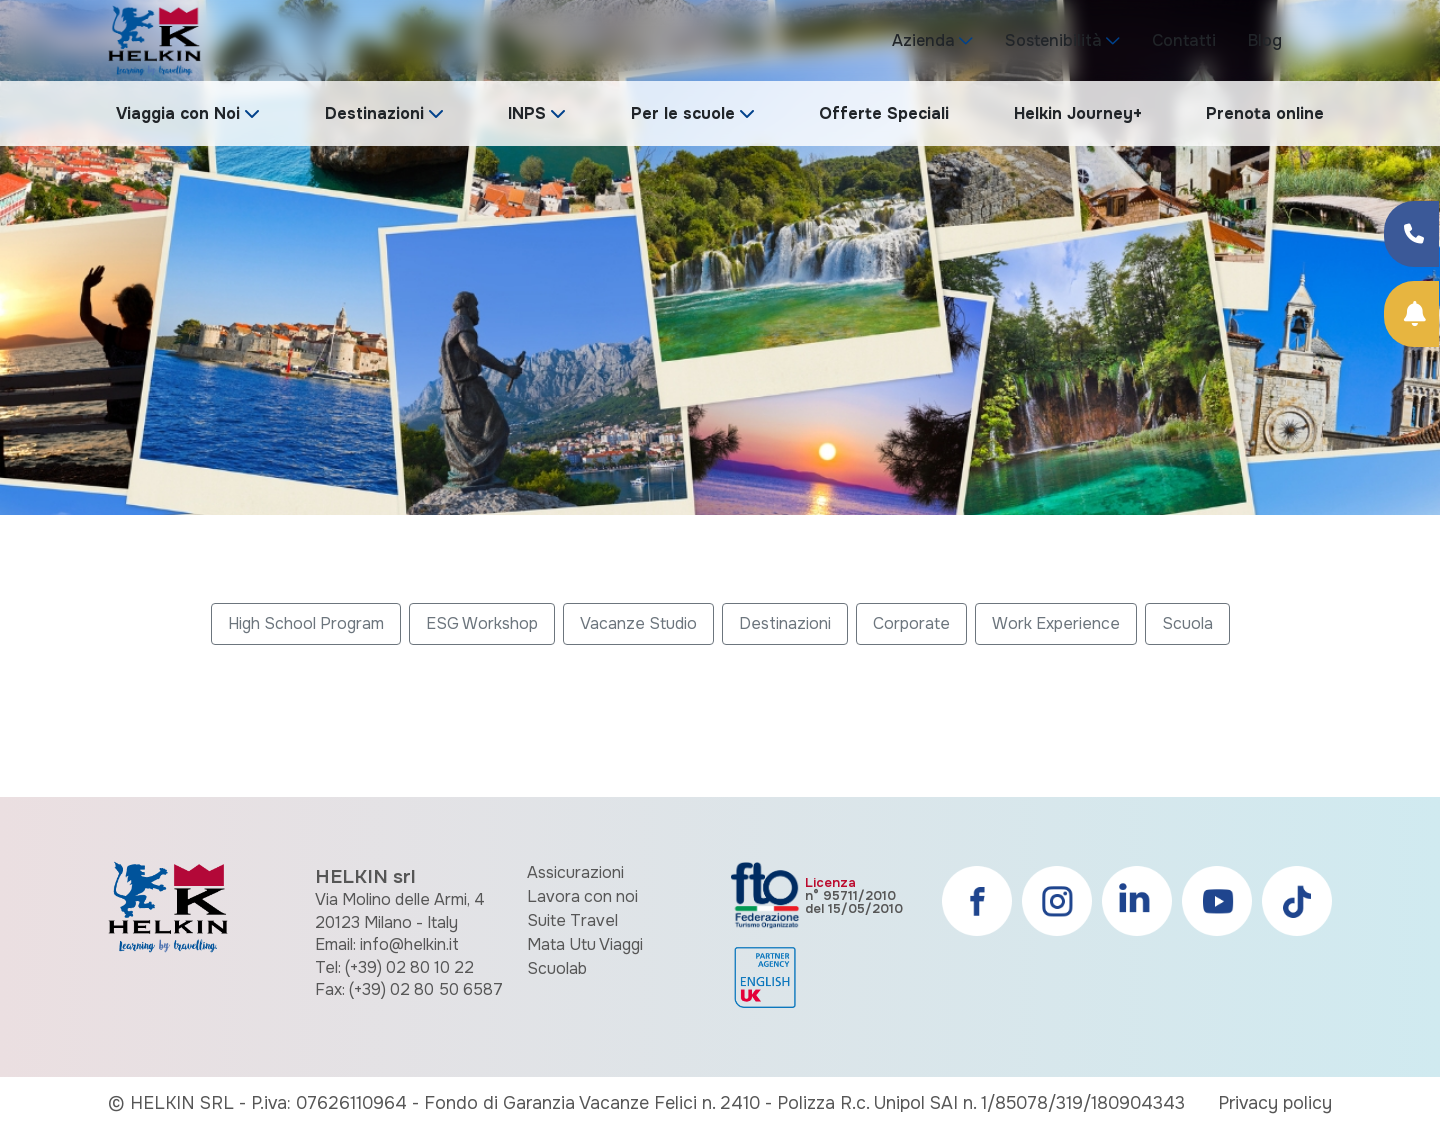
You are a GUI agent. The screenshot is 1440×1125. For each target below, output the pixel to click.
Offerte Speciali (884, 113)
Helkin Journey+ (1078, 113)
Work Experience (1056, 623)
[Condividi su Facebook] (1411, 234)
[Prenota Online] (1411, 314)
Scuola (1187, 623)
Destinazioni (374, 113)
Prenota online (1265, 113)
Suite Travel (572, 920)
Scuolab (557, 968)
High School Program (306, 623)
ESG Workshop (482, 623)
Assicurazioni (575, 872)
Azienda (923, 40)
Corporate (911, 623)
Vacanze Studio (638, 623)
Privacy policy (1275, 1103)
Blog (1265, 40)
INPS (527, 113)
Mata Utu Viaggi (585, 944)
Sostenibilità (1053, 40)
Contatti (1184, 40)
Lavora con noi (582, 896)
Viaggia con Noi (178, 113)
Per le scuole (683, 113)
